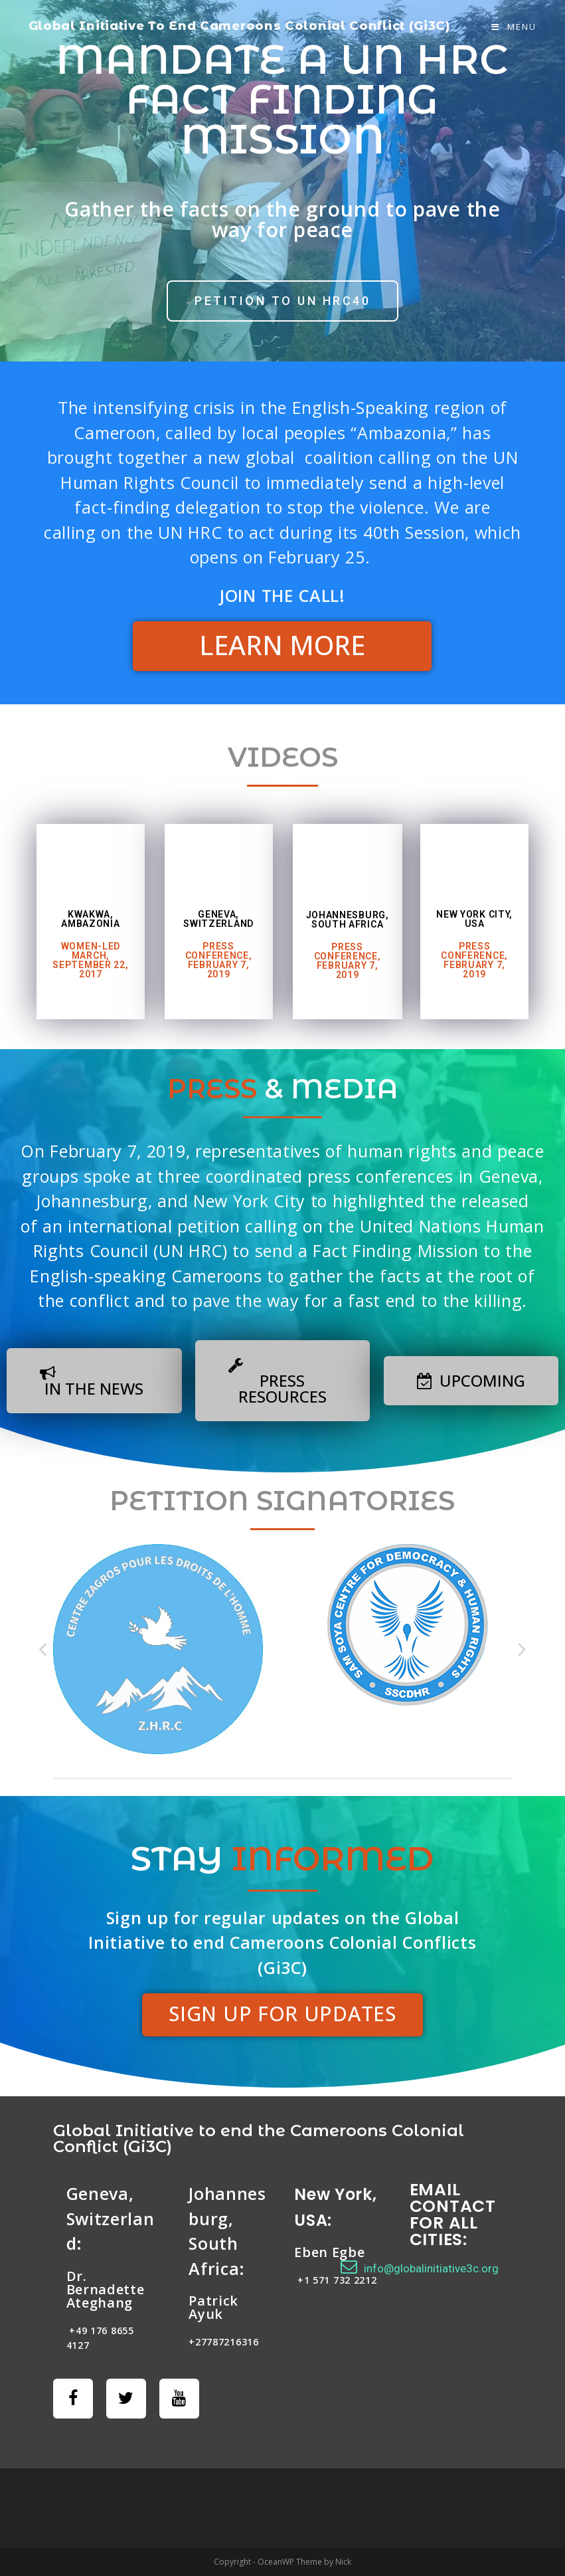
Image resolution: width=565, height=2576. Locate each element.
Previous (43, 1649)
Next (521, 1649)
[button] (282, 301)
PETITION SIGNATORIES (282, 1500)
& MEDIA (282, 1088)
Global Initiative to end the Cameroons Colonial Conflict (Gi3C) (258, 2138)
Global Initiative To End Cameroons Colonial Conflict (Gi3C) (240, 26)
